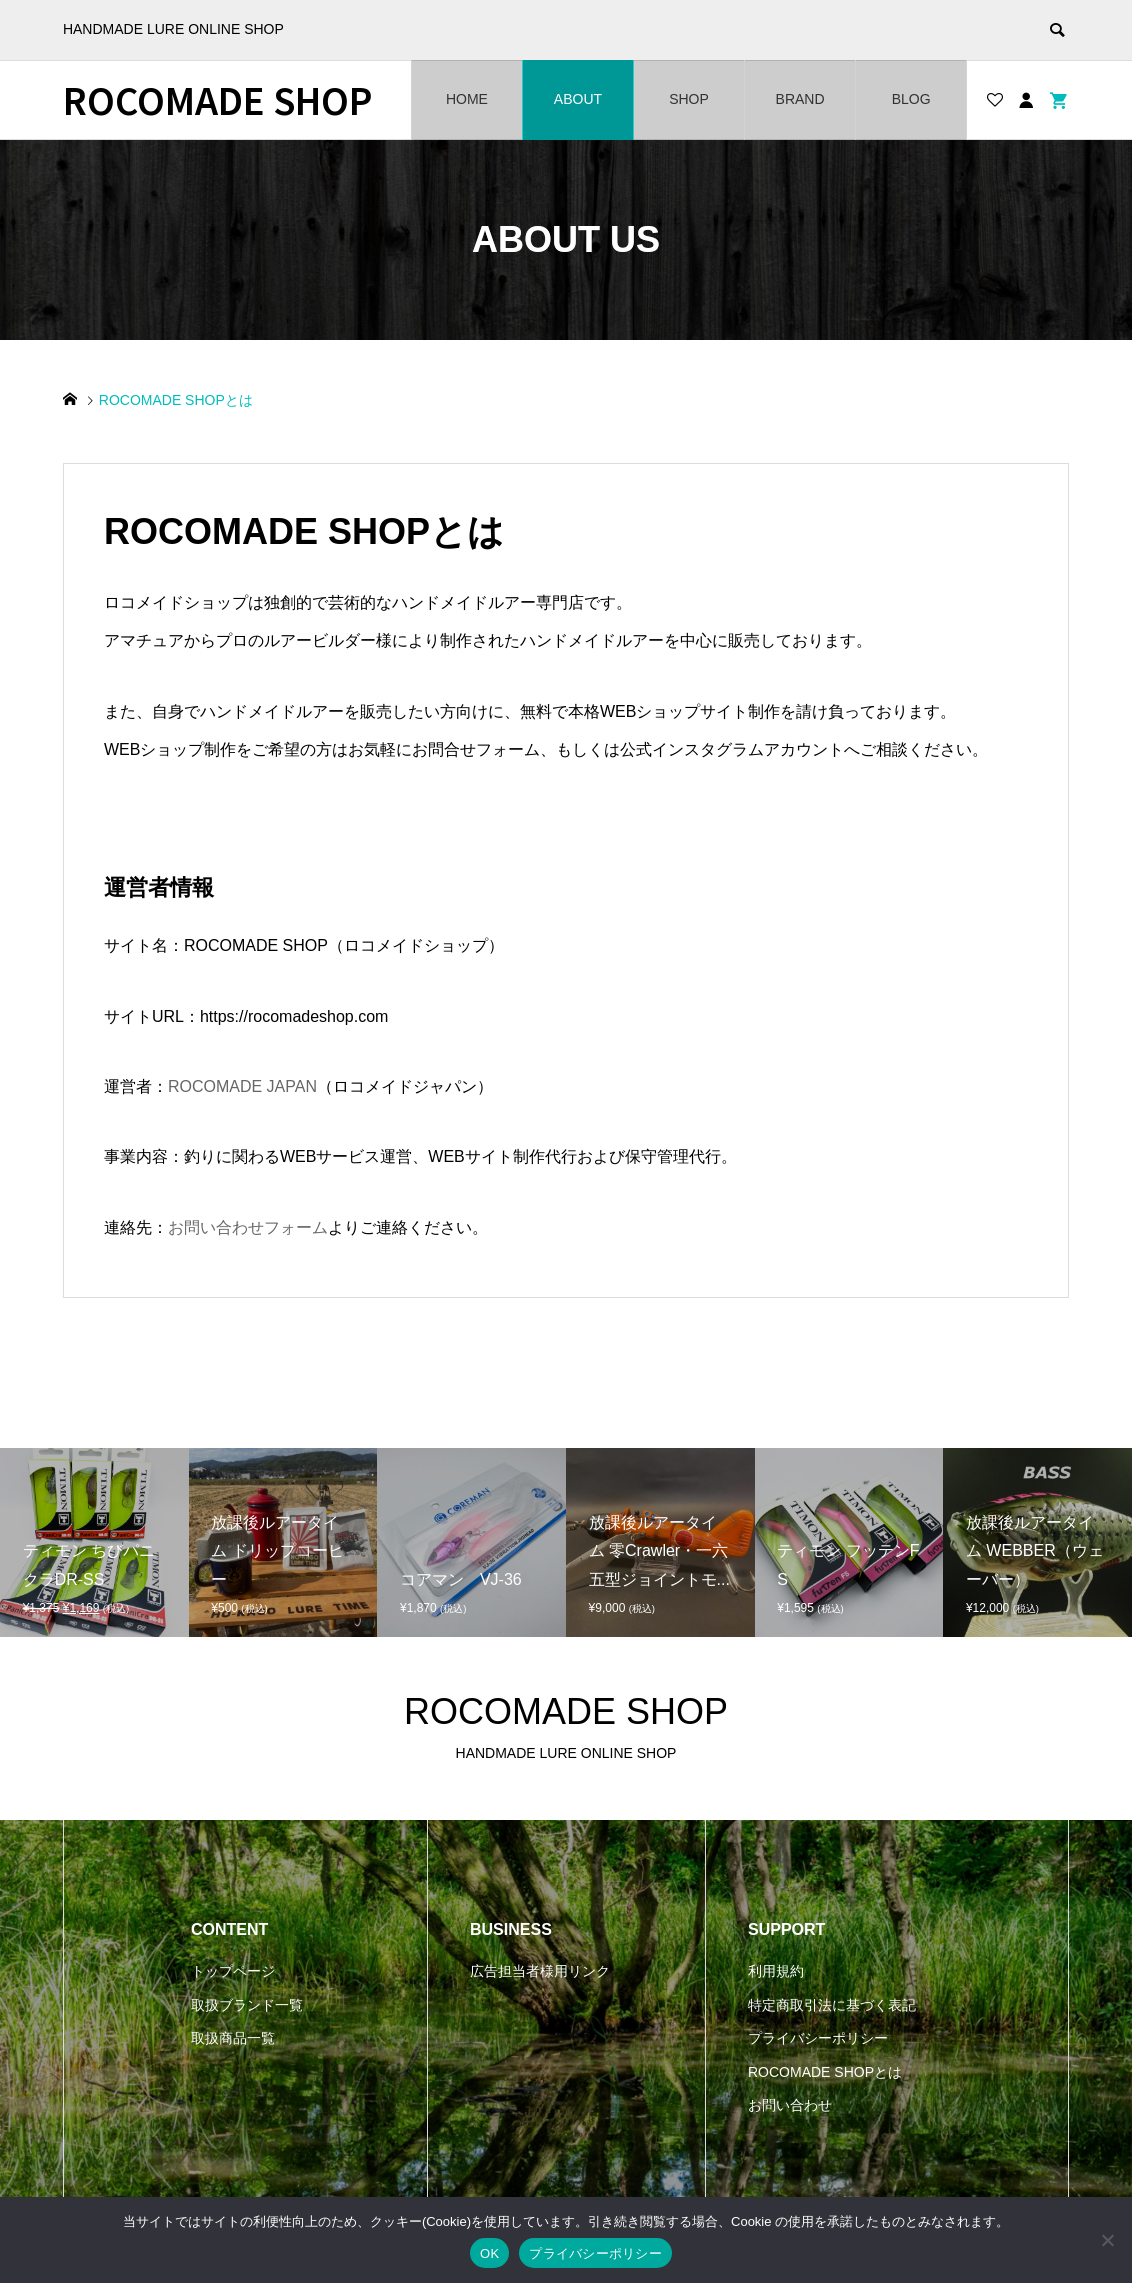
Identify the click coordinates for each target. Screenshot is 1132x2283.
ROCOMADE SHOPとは (825, 2072)
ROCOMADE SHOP (217, 99)
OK (489, 2253)
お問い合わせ (790, 2105)
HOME (467, 99)
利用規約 (776, 1971)
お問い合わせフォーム (248, 1227)
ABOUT (578, 99)
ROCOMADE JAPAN (242, 1086)
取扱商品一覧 (233, 2038)
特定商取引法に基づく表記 (832, 2005)
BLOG (911, 99)
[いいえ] (1107, 2240)
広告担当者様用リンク (540, 1971)
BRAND (800, 99)
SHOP (689, 99)
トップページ (233, 1971)
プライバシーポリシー (818, 2038)
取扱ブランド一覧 (247, 2005)
